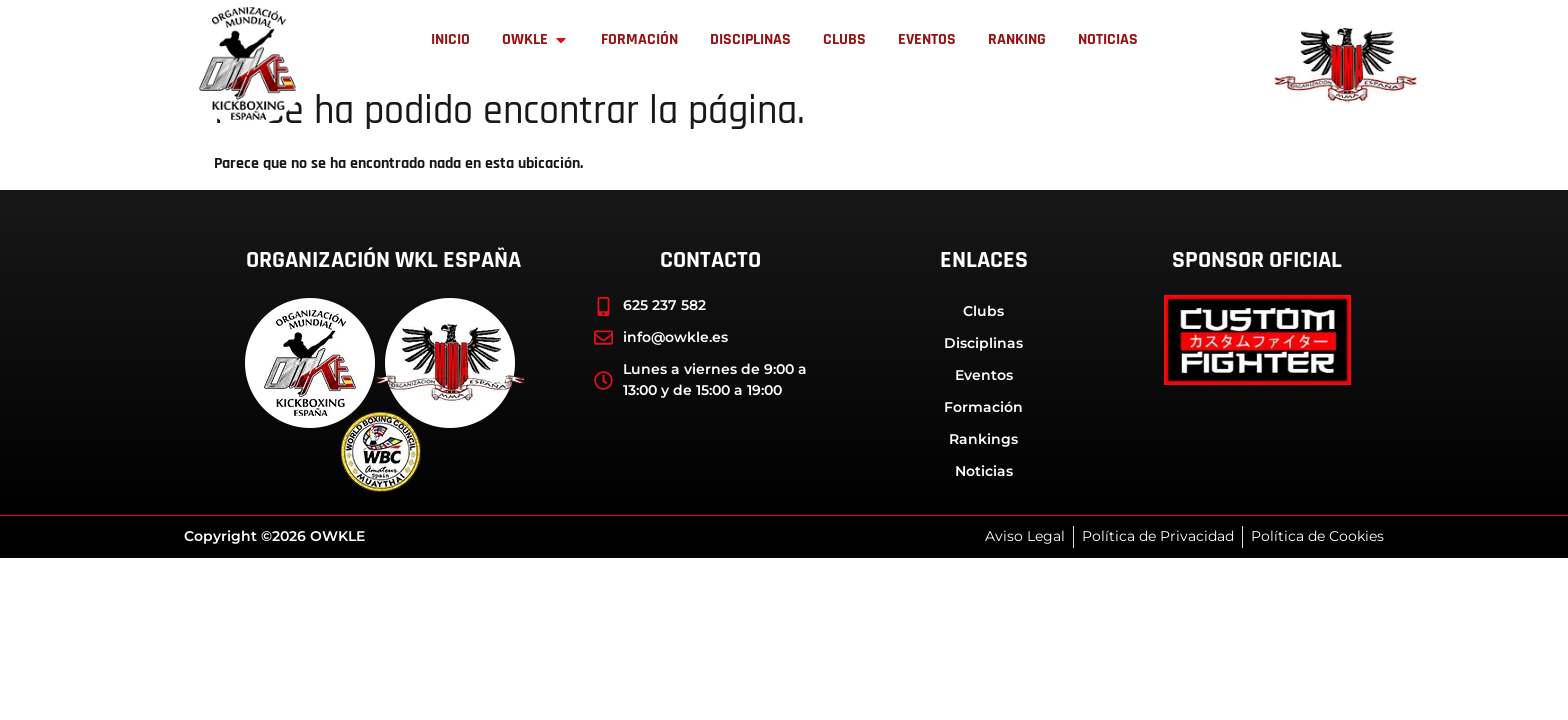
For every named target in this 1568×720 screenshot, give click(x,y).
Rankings (983, 439)
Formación (983, 407)
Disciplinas (983, 343)
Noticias (984, 471)
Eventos (984, 375)
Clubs (983, 311)
